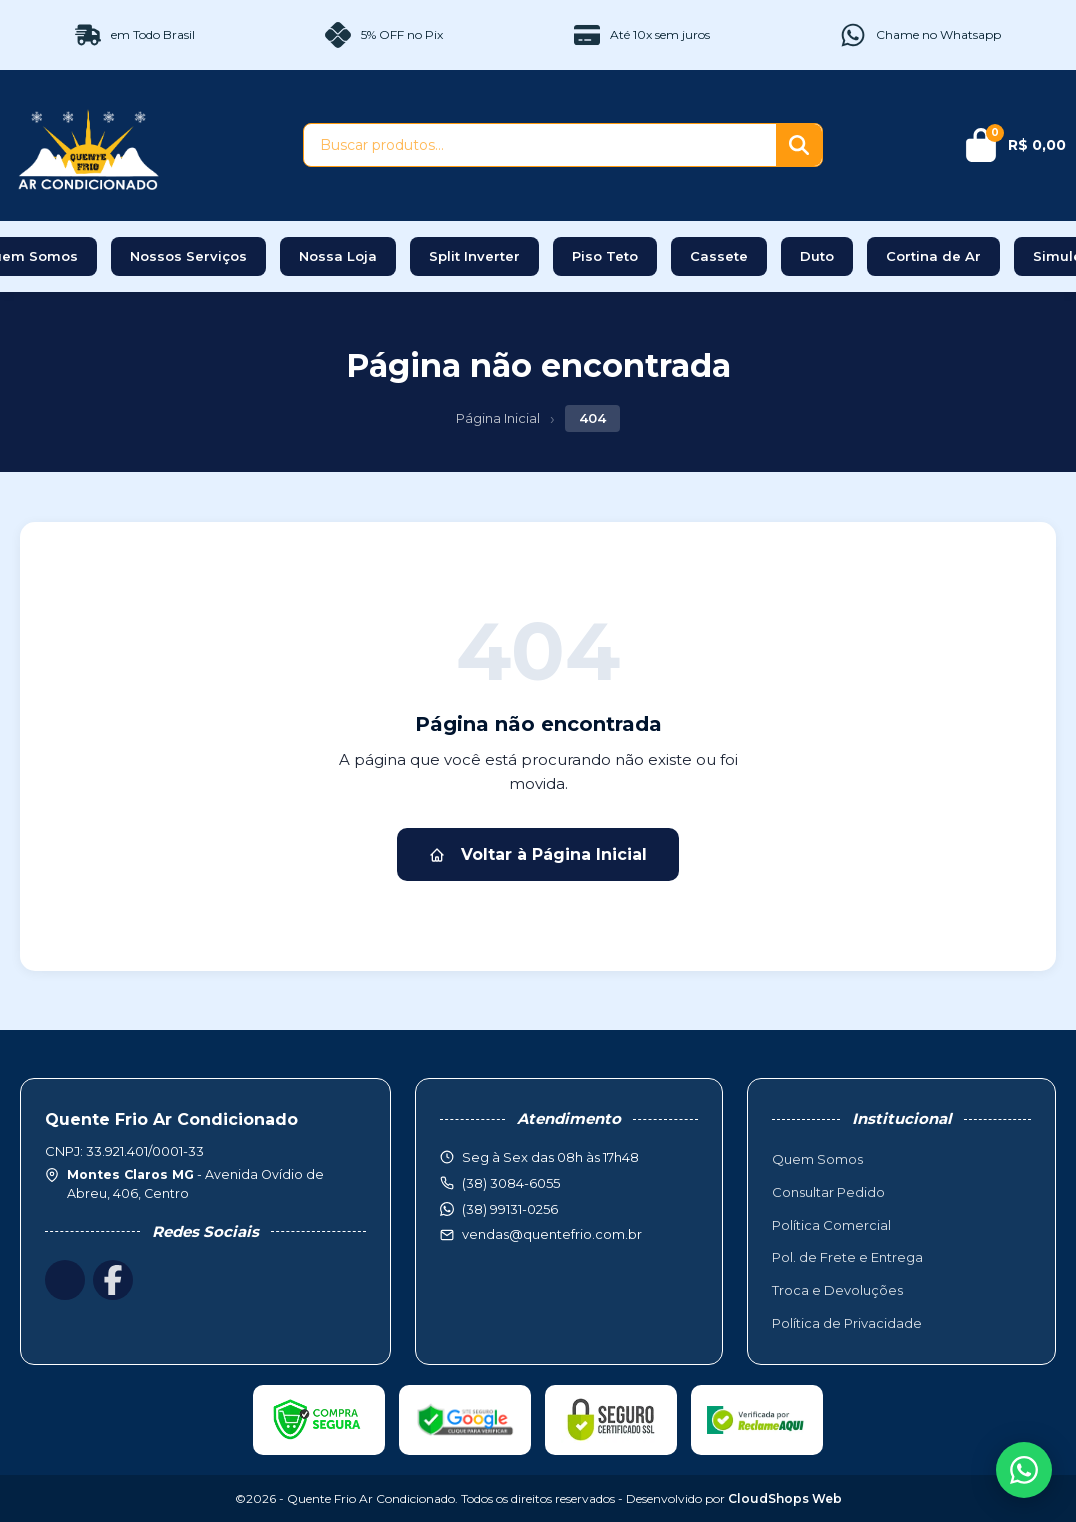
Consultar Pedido (828, 1192)
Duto (817, 256)
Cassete (719, 256)
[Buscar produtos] (540, 145)
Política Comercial (831, 1225)
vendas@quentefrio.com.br (552, 1234)
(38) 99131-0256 (510, 1209)
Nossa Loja (338, 256)
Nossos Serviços (188, 256)
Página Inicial (498, 418)
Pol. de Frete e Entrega (847, 1257)
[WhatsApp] (1024, 1470)
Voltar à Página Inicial (538, 854)
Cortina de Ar (933, 256)
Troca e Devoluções (837, 1290)
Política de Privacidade (847, 1323)
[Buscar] (799, 145)
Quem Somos (817, 1159)
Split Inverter (474, 256)
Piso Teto (605, 256)
